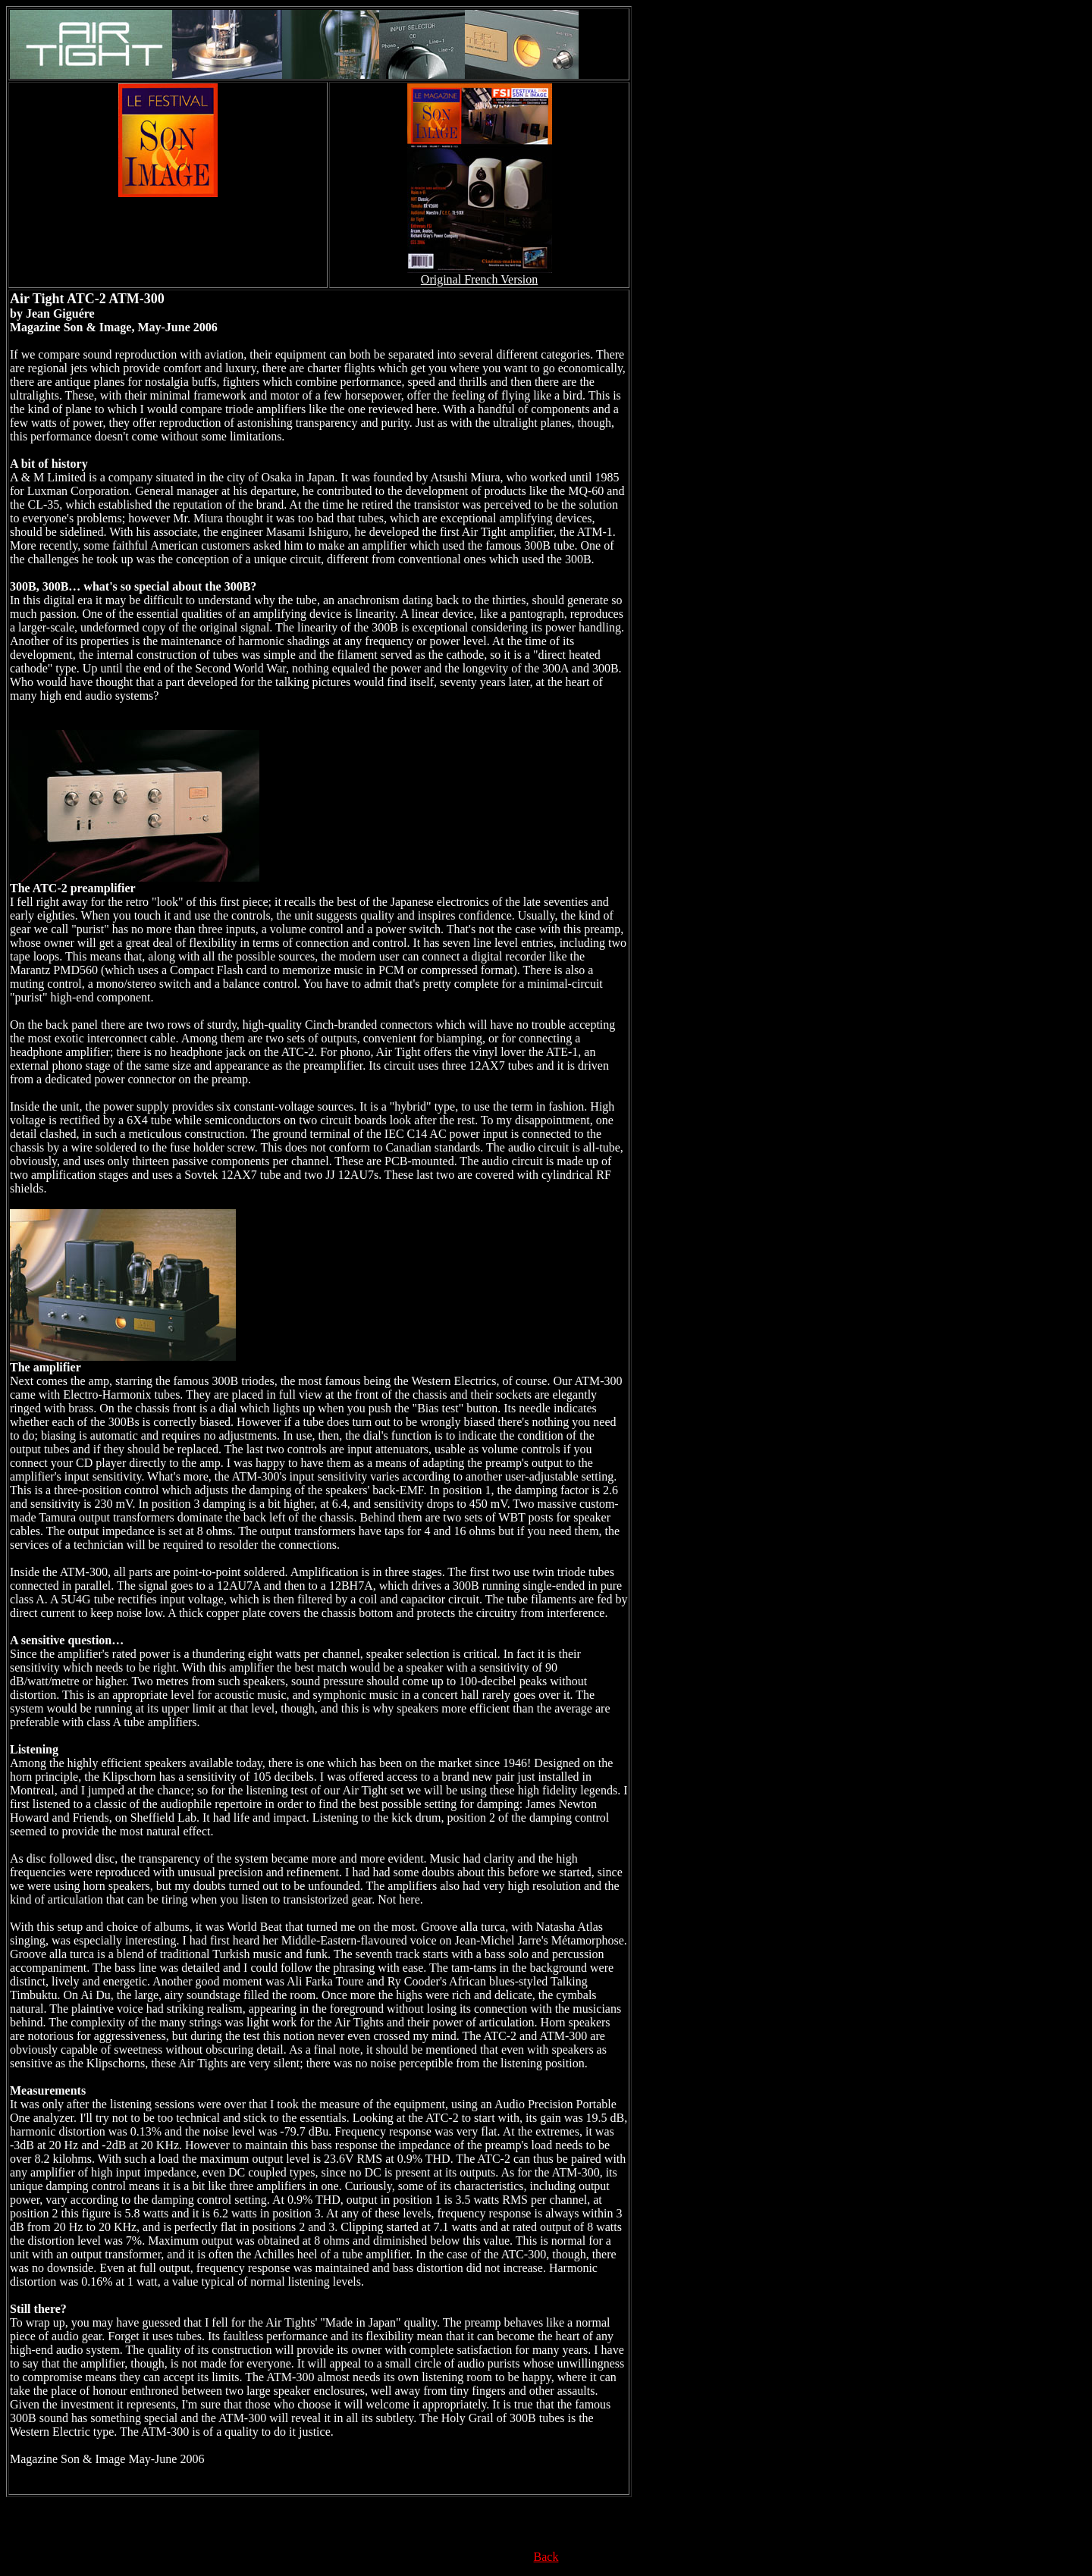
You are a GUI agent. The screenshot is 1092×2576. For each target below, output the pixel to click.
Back (546, 2556)
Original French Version (479, 279)
